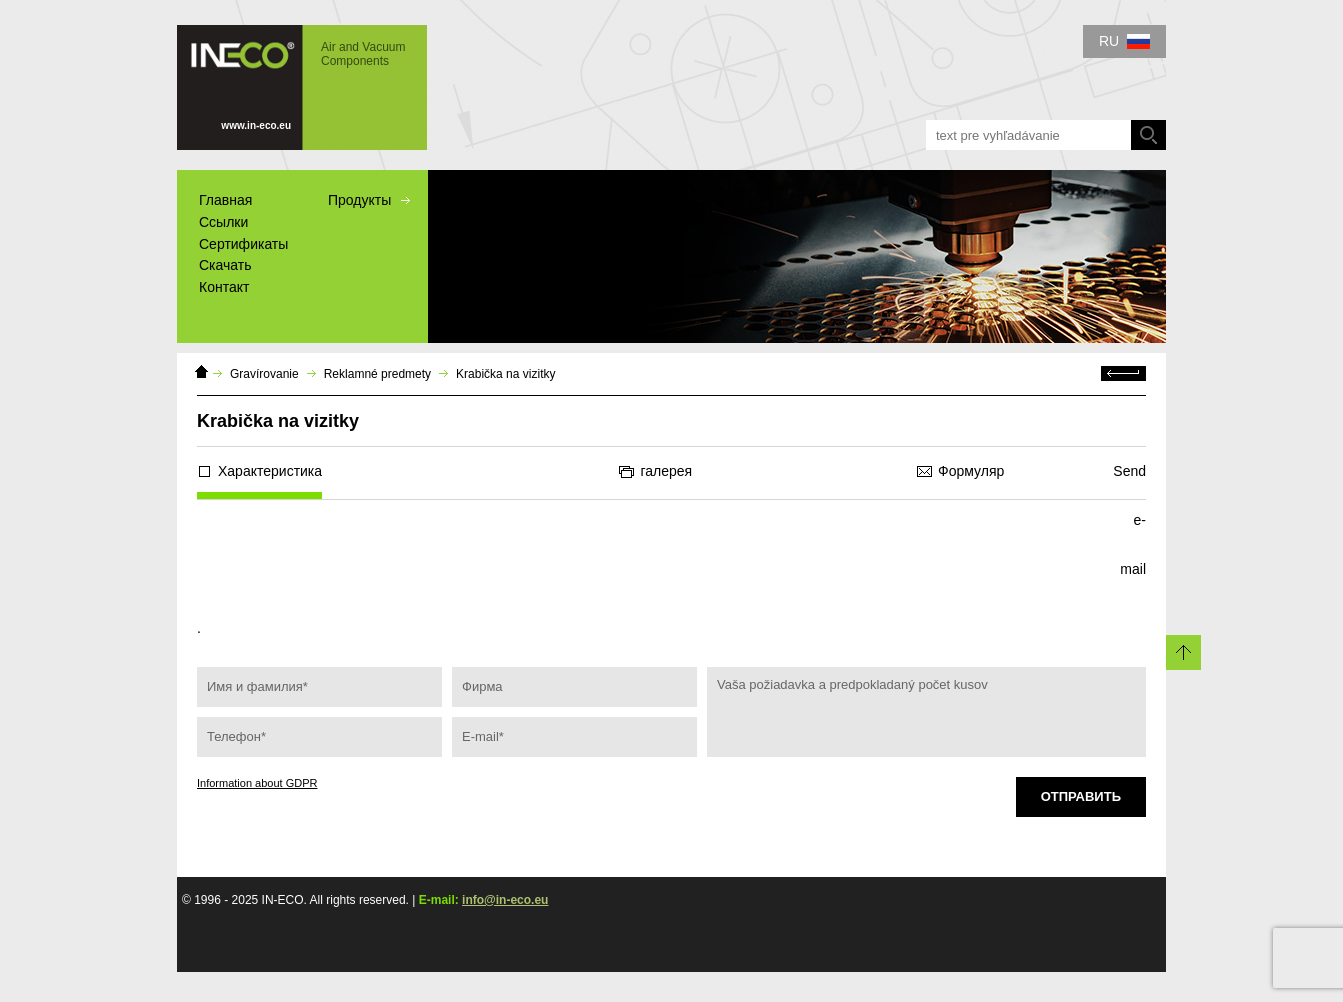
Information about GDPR (257, 783)
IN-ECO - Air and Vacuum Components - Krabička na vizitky (302, 87)
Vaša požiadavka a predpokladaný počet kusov (926, 712)
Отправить (1081, 796)
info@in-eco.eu (505, 900)
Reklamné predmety (377, 374)
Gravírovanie (264, 374)
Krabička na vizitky (505, 374)
